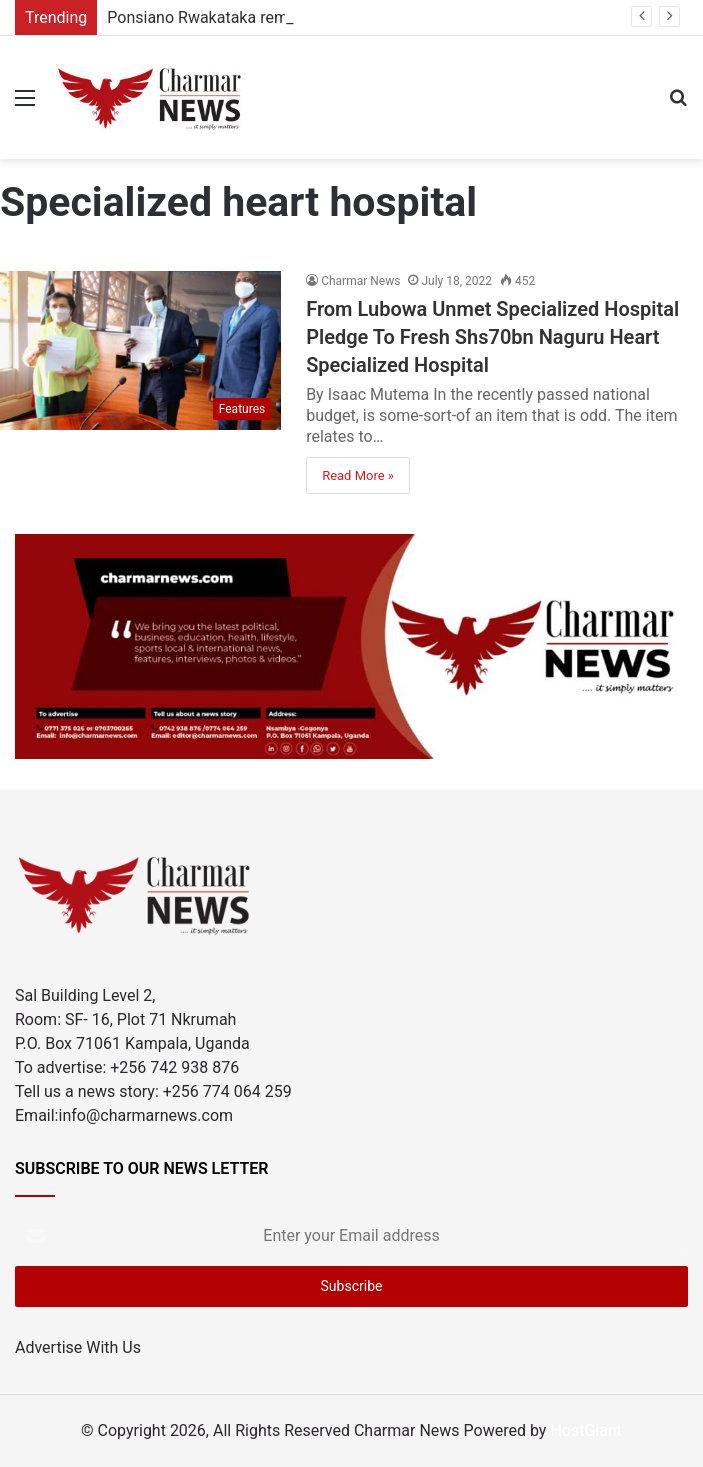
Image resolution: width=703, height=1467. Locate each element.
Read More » (358, 475)
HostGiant (586, 1430)
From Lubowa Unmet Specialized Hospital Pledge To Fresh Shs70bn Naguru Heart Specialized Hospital (492, 337)
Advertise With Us (78, 1347)
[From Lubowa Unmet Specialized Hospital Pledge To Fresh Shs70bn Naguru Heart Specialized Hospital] (140, 350)
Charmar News (360, 281)
